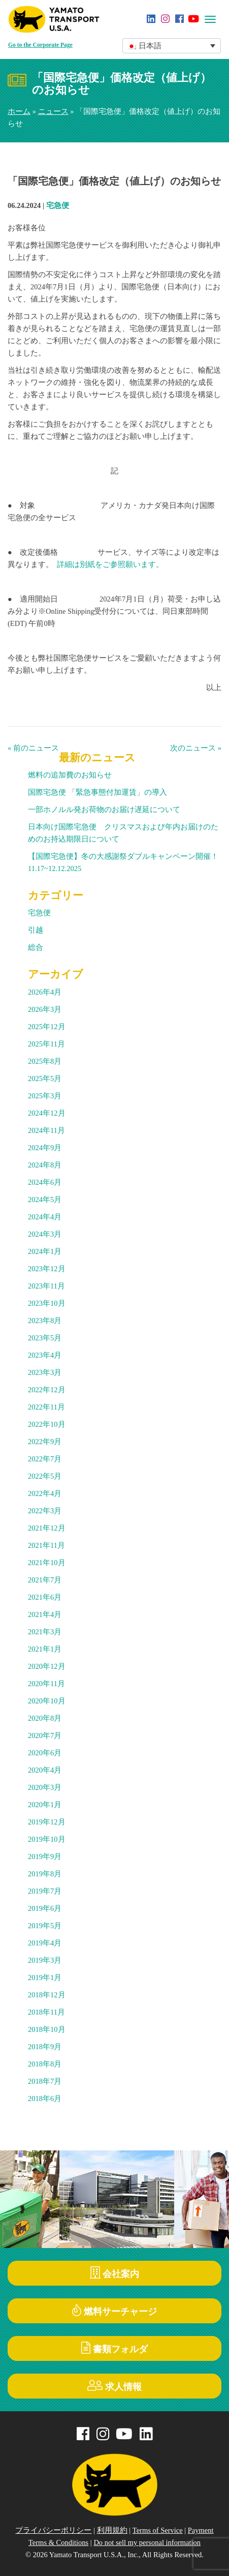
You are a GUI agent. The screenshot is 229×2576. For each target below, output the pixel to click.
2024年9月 (44, 1148)
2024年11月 (46, 1130)
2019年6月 (44, 1908)
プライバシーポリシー (53, 2530)
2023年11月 (46, 1286)
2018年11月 (46, 2012)
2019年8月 (44, 1874)
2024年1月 (44, 1251)
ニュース (53, 111)
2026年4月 (44, 992)
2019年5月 (44, 1926)
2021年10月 (47, 1563)
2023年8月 (44, 1320)
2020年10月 (47, 1701)
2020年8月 (44, 1718)
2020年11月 (46, 1684)
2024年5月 (44, 1199)
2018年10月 (47, 2029)
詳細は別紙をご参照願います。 (110, 564)
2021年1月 (44, 1649)
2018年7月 (44, 2081)
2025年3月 (44, 1096)
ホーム (19, 111)
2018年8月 (44, 2064)
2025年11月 (46, 1044)
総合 (35, 947)
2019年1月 (44, 1977)
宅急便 (57, 205)
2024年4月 (44, 1217)
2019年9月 (44, 1856)
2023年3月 (44, 1372)
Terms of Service (158, 2530)
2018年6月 (44, 2098)
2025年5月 (44, 1078)
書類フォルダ (114, 2348)
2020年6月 (44, 1753)
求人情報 (114, 2385)
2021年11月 (46, 1545)
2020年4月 (44, 1770)
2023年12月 (47, 1269)
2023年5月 (44, 1338)
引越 (35, 930)
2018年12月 (47, 1995)
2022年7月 (44, 1459)
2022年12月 (47, 1390)
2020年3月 (44, 1787)
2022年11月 (46, 1407)
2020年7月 (44, 1735)
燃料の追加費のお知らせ (70, 775)
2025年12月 (47, 1027)
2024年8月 (44, 1165)
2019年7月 (44, 1891)
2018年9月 (44, 2047)
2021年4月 (44, 1614)
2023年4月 (44, 1355)
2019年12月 (47, 1822)
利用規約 (112, 2530)
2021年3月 (44, 1632)
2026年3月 (44, 1009)
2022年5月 (44, 1476)
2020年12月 (47, 1666)
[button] (171, 45)
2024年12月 (47, 1113)
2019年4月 (44, 1943)
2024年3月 (44, 1234)
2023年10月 (47, 1303)
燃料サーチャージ (114, 2310)
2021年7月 (44, 1580)
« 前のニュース (33, 748)
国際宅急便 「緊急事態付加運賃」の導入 (97, 792)
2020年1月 (44, 1805)
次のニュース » (195, 748)
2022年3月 (44, 1511)
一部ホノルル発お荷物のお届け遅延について (104, 809)
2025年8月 (44, 1061)
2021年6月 (44, 1597)
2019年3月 (44, 1960)
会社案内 (115, 2272)
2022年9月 (44, 1441)
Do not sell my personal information (147, 2542)
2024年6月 (44, 1182)
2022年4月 (44, 1493)
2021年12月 (47, 1528)
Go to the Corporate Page (40, 45)
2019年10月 (47, 1839)
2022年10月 (47, 1424)
